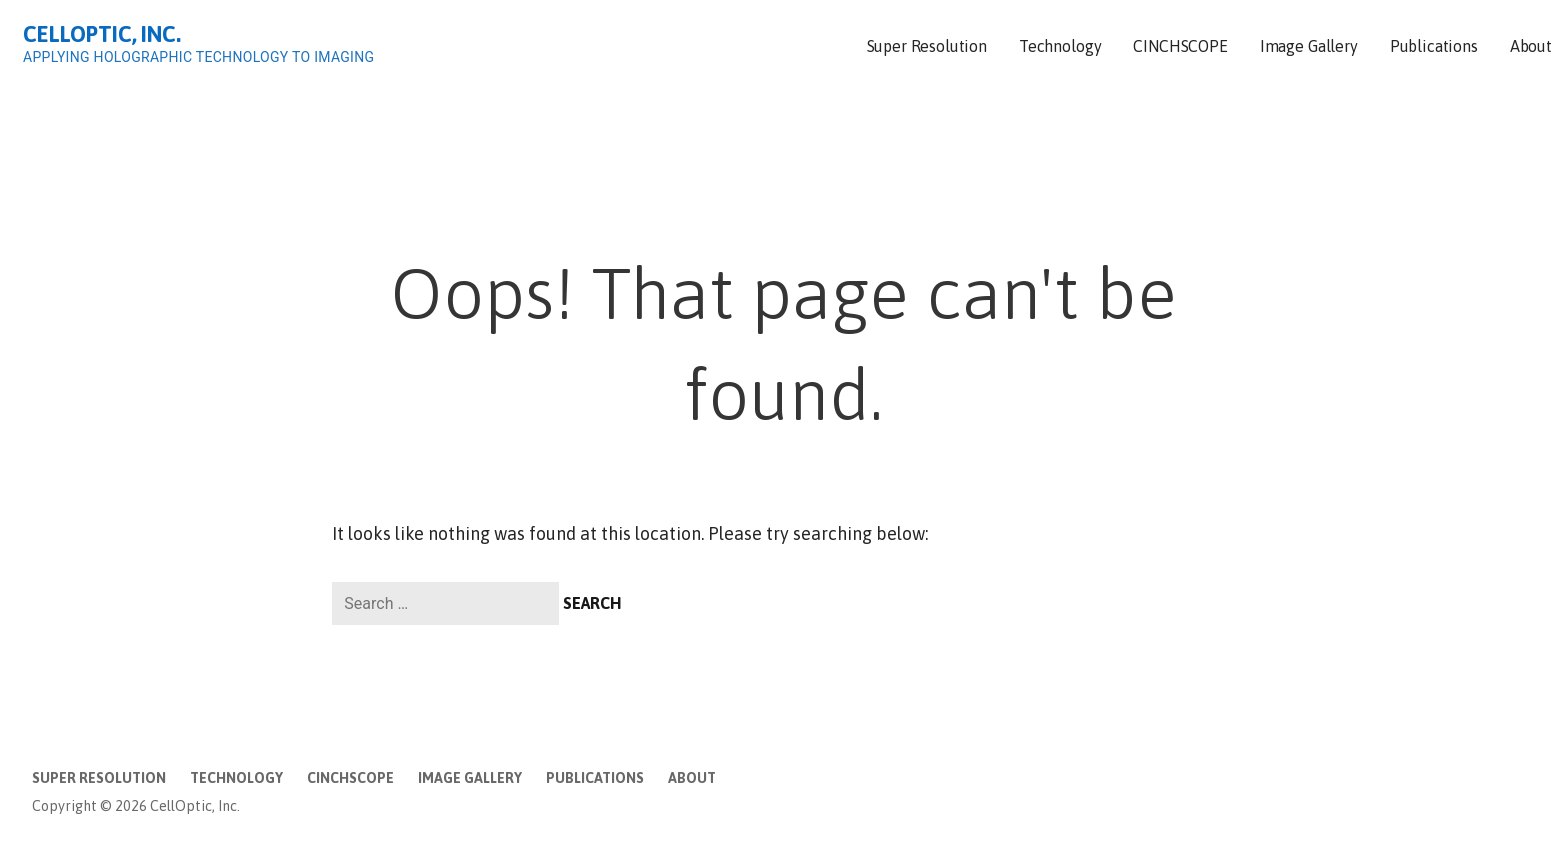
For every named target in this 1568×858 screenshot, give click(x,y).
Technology (1060, 46)
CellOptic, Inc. (102, 34)
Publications (1434, 46)
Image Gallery (1309, 46)
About (1531, 46)
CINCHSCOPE (1180, 46)
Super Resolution (927, 46)
